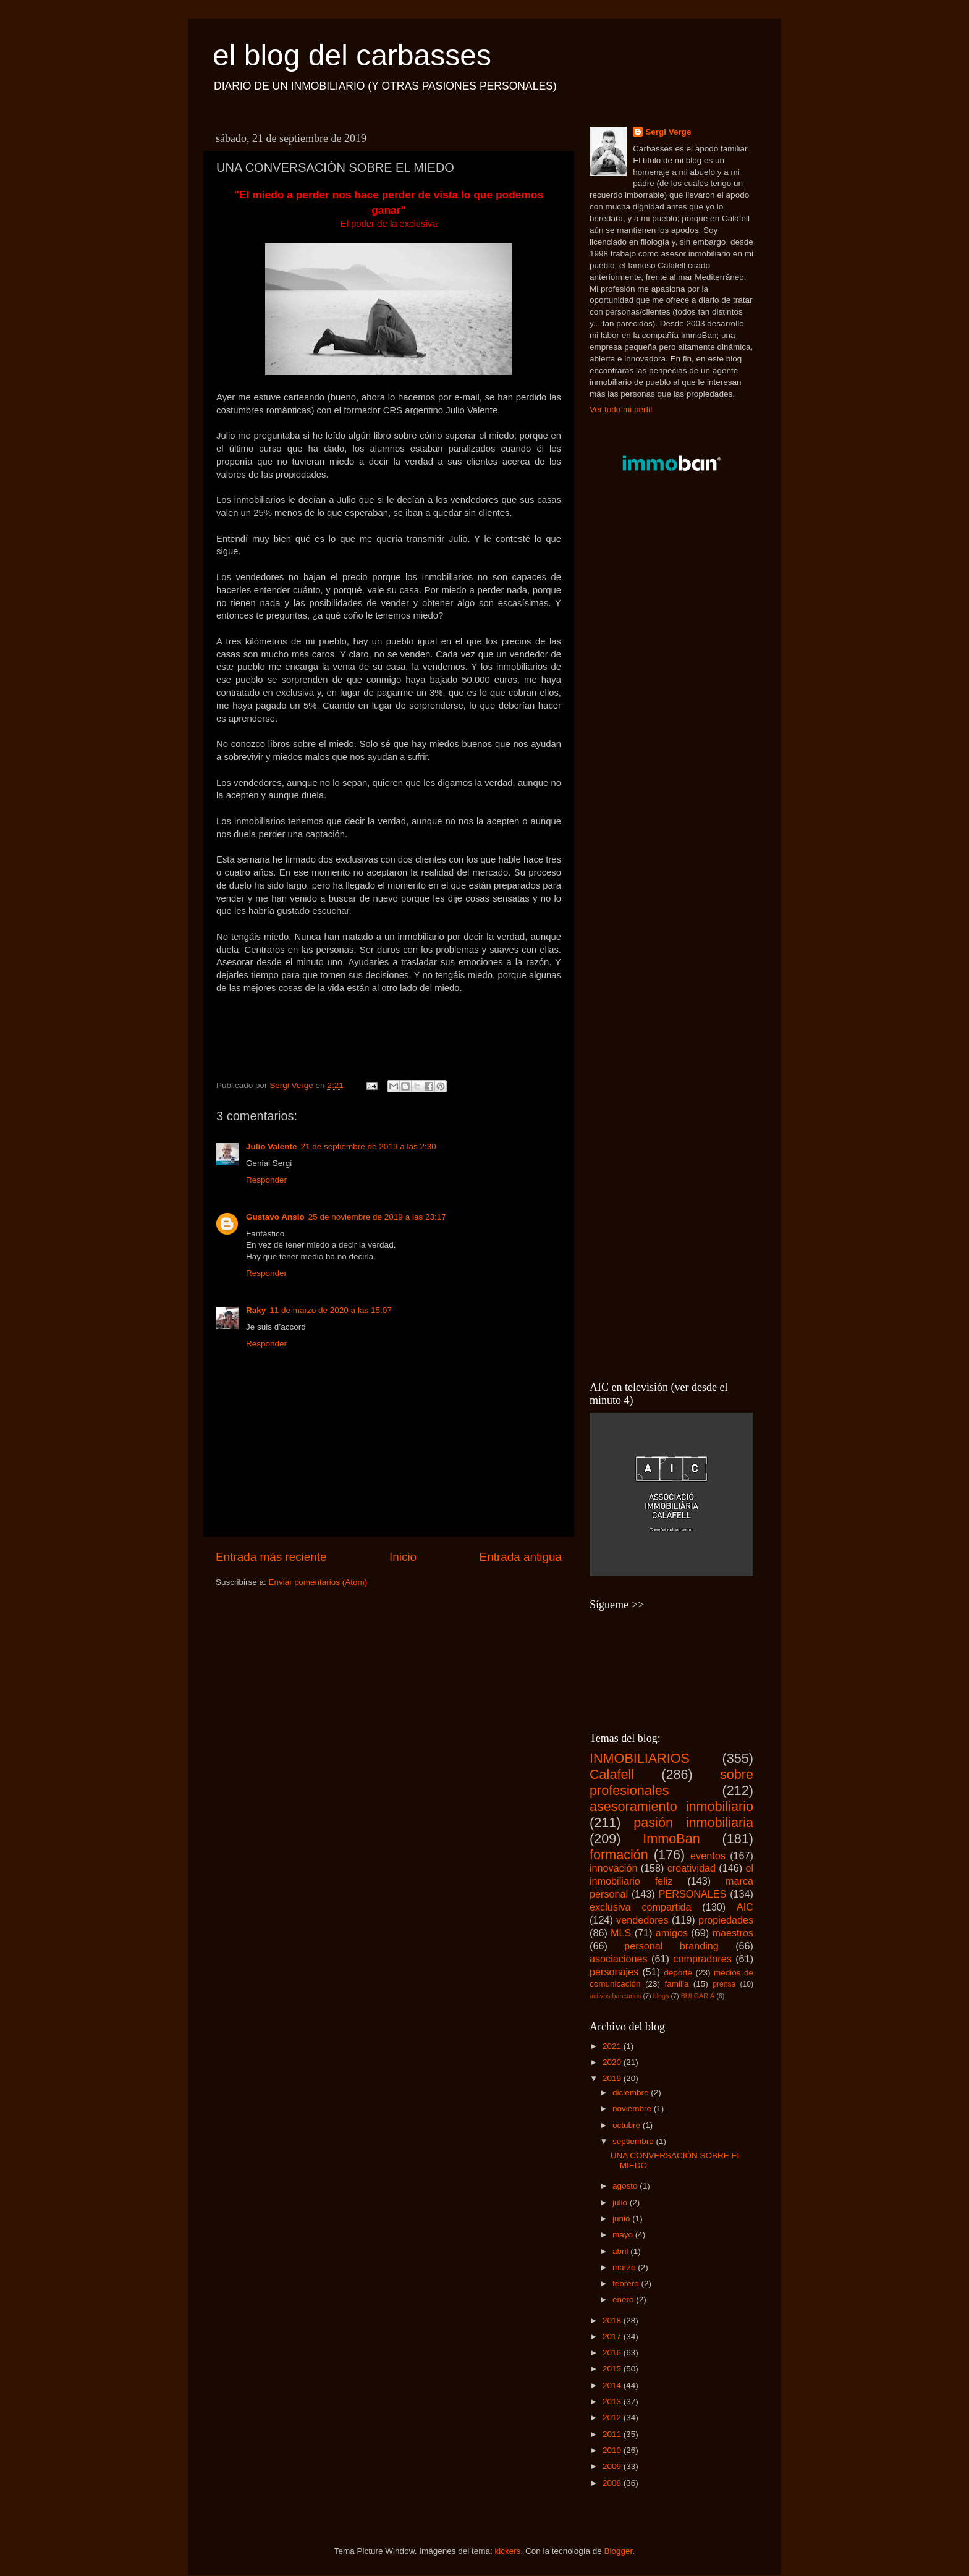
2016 (613, 2352)
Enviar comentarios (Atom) (318, 1582)
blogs (661, 1996)
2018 (613, 2320)
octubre (627, 2125)
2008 (613, 2483)
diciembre (631, 2092)
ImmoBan (671, 1838)
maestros (732, 1932)
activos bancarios (615, 1996)
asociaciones (619, 1958)
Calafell (612, 1774)
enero (624, 2299)
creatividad (691, 1867)
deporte (678, 1972)
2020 (613, 2062)
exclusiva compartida (641, 1906)
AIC (745, 1906)
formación (619, 1854)
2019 (613, 2078)
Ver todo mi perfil (621, 409)
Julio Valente (271, 1146)
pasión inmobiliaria (693, 1822)
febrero (626, 2283)
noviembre (633, 2108)
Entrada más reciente (271, 1556)
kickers (507, 2551)
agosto (626, 2185)
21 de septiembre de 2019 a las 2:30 (368, 1146)
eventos (708, 1855)
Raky (256, 1310)
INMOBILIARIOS (640, 1758)
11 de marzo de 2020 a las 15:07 (330, 1310)
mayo (623, 2234)
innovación (613, 1867)
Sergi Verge (668, 132)
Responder (266, 1180)
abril (621, 2251)
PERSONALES (693, 1893)
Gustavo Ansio (275, 1217)
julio (621, 2202)
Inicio (403, 1556)
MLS (621, 1932)
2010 (613, 2450)
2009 (613, 2466)
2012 (613, 2417)
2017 (613, 2336)
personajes (614, 1971)
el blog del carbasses (352, 55)
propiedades (725, 1919)
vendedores (642, 1919)
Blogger (618, 2551)
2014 (613, 2385)
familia (676, 1983)
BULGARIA (698, 1996)
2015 (613, 2368)
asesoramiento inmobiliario (671, 1806)
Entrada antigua (521, 1556)
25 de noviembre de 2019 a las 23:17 (377, 1217)
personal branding (671, 1945)
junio (622, 2218)
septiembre (634, 2141)
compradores (702, 1958)
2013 (613, 2401)
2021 (613, 2046)
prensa (724, 1984)
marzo (625, 2267)
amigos (672, 1932)
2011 (613, 2434)
